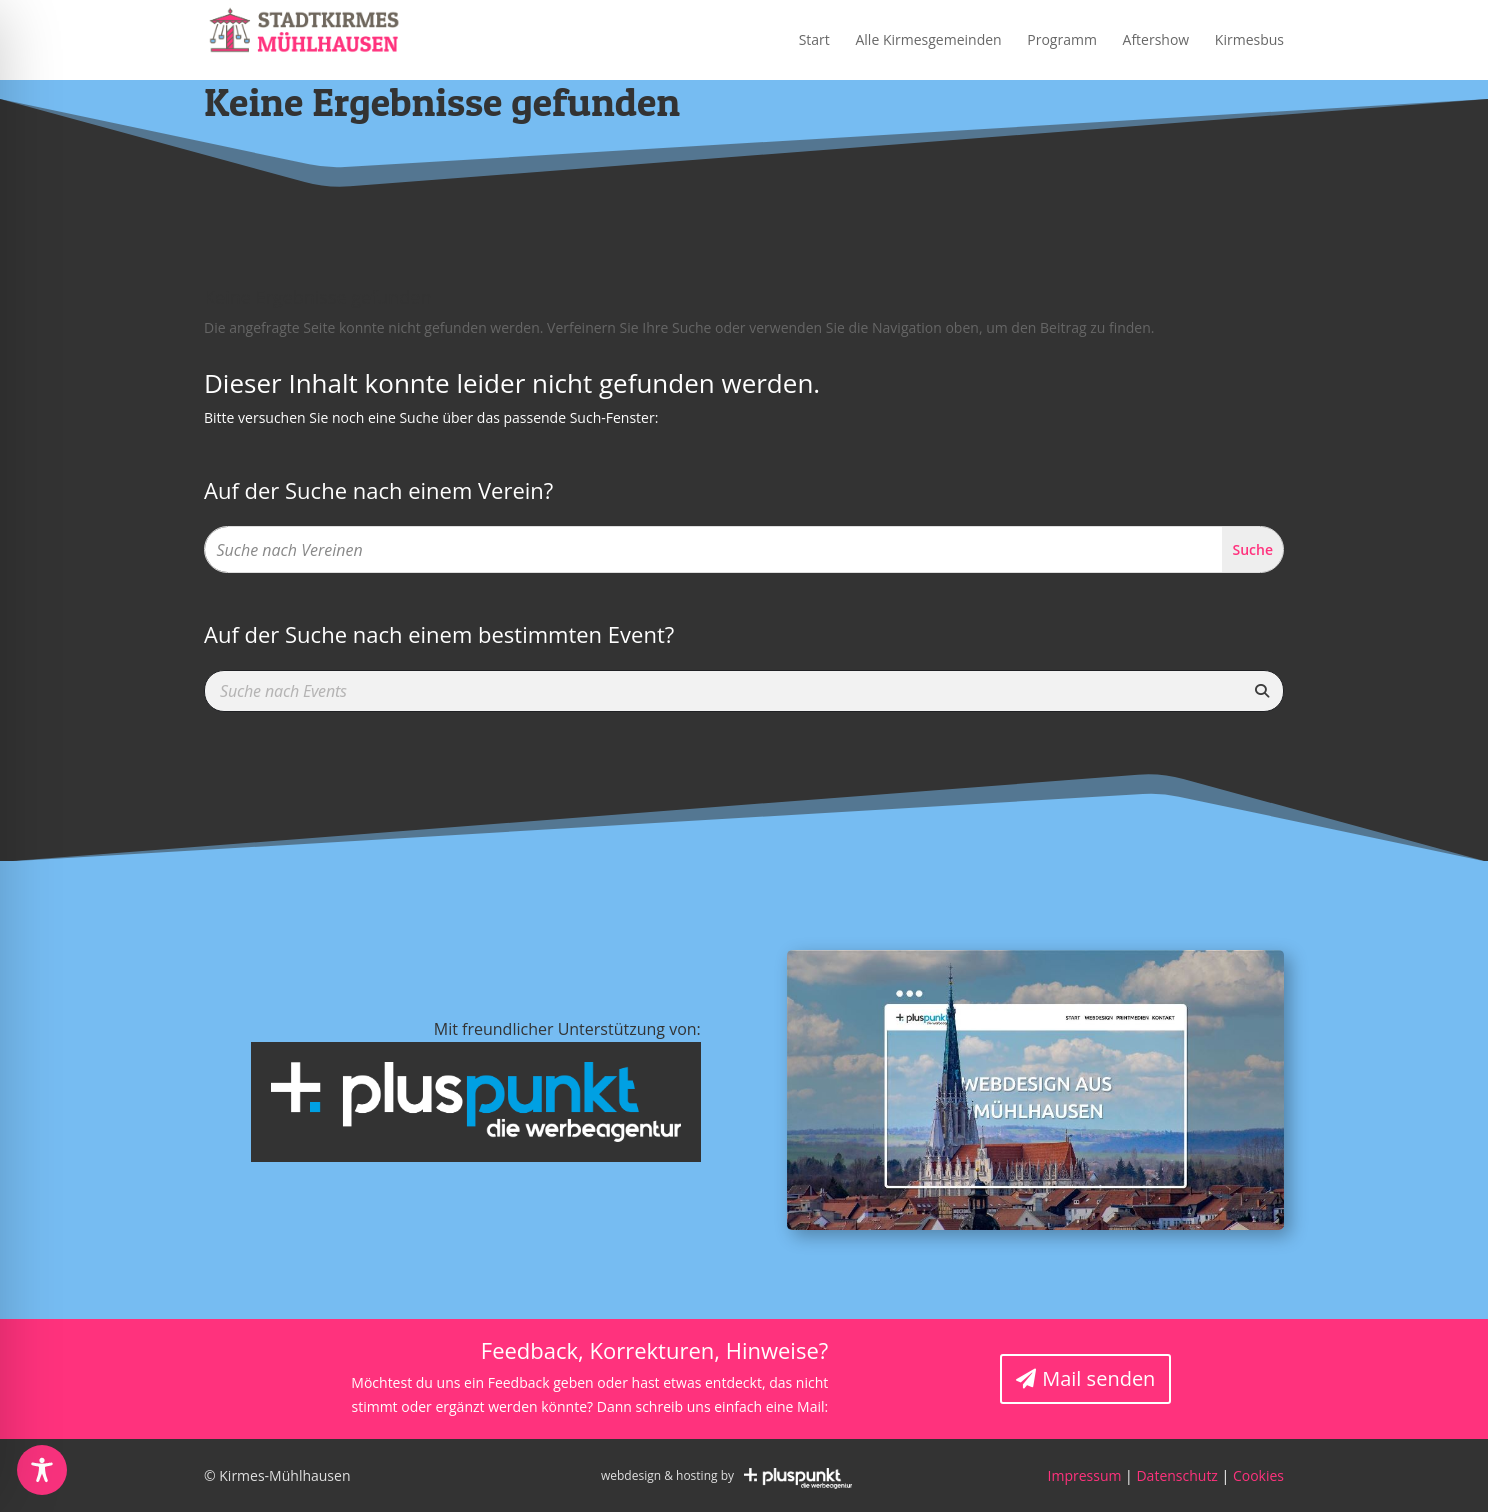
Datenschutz (1176, 1475)
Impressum (1085, 1475)
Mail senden (1098, 1378)
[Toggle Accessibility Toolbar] (42, 1470)
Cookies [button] (1258, 1475)
